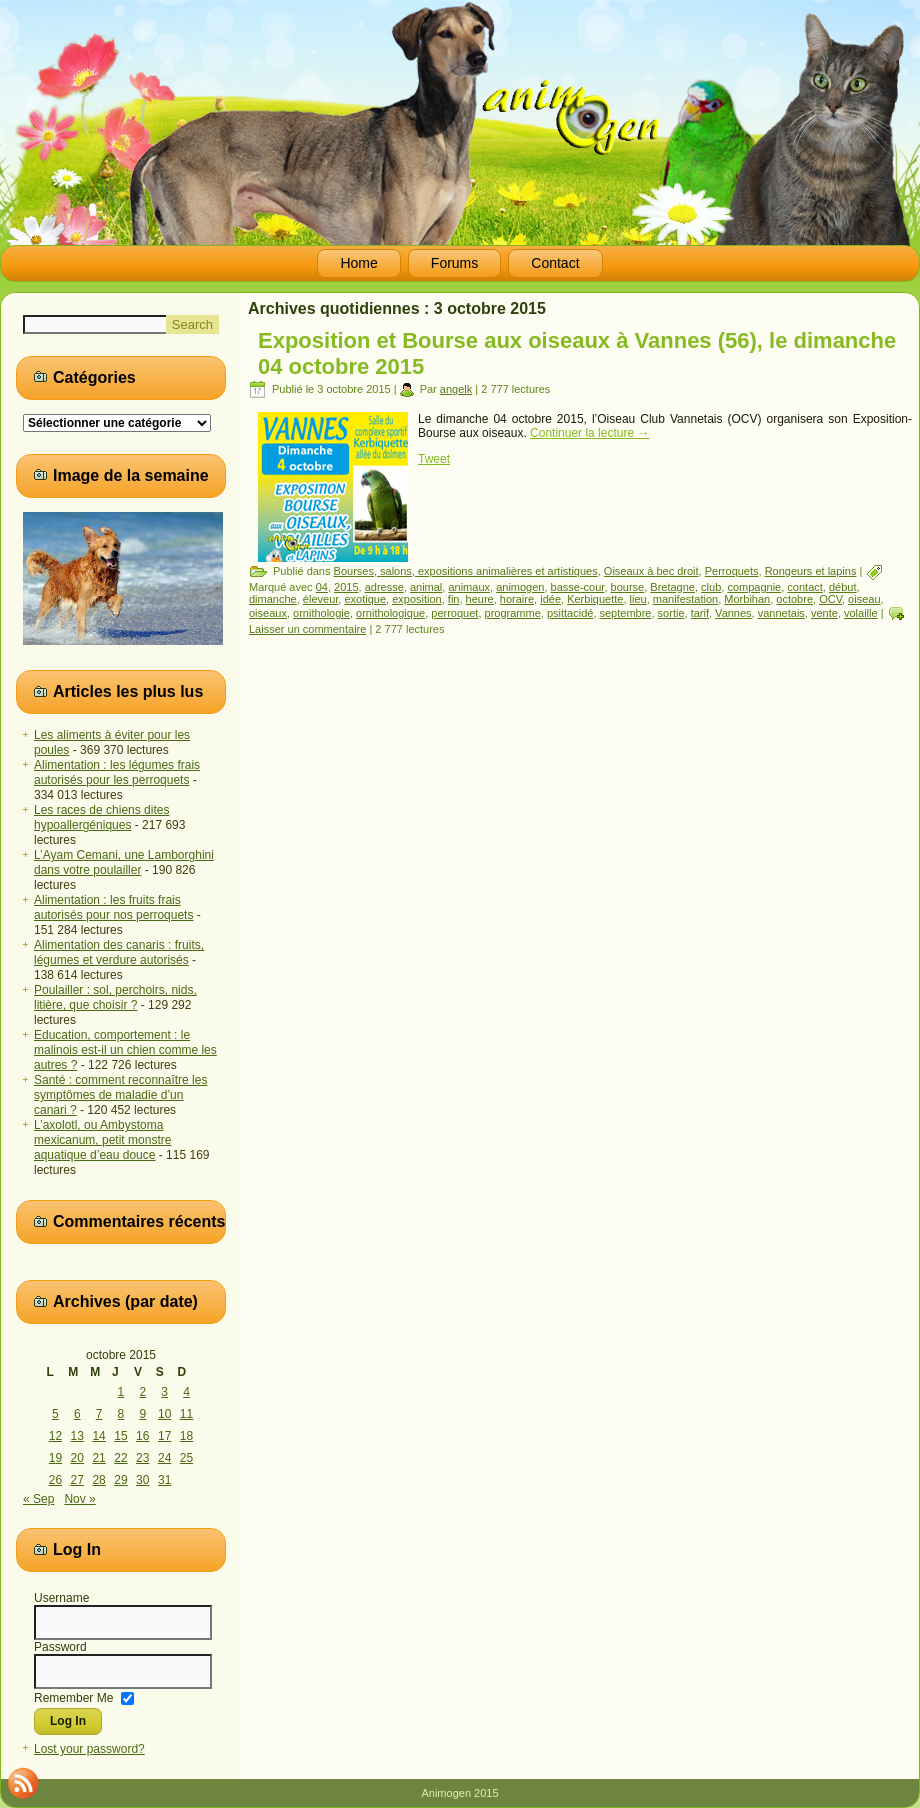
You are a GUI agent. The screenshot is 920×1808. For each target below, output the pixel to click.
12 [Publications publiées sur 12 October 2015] (55, 1436)
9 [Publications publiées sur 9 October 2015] (142, 1414)
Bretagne (672, 587)
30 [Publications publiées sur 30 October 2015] (142, 1480)
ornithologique (390, 613)
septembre (626, 613)
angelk (456, 389)
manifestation (685, 599)
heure (480, 599)
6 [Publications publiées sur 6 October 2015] (77, 1414)
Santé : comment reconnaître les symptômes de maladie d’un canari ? (120, 1095)
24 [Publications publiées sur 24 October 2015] (164, 1458)
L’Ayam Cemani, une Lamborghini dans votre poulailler (124, 862)
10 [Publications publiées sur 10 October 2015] (164, 1414)
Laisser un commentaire (307, 629)
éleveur (320, 599)
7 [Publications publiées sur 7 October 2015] (99, 1414)
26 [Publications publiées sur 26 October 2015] (55, 1480)
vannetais (781, 613)
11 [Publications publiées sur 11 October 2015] (186, 1414)
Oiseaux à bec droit (651, 571)
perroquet (454, 613)
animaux (469, 587)
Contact (555, 263)
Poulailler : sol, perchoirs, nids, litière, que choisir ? (115, 997)
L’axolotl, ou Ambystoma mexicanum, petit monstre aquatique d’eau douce (102, 1140)
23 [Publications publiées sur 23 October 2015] (142, 1458)
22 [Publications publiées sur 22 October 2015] (120, 1458)
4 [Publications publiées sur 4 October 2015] (186, 1392)
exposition (417, 599)
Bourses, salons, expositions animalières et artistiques (466, 571)
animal (426, 587)
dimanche (273, 599)
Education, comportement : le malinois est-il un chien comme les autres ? (125, 1050)
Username (61, 1598)
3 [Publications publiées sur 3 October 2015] (164, 1392)
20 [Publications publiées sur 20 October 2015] (77, 1458)
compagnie (754, 587)
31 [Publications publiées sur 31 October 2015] (164, 1480)
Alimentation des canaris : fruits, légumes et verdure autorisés (119, 952)
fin (454, 599)
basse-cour (578, 587)
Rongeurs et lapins (811, 571)
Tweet (434, 459)
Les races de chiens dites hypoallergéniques (101, 817)
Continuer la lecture (589, 433)
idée (550, 599)
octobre (794, 599)
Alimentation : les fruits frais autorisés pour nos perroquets (113, 907)
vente (824, 613)
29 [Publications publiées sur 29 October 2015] (120, 1480)
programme (513, 613)
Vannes (733, 613)
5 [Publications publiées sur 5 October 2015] (55, 1414)
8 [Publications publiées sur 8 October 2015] (121, 1414)
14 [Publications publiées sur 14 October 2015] (98, 1436)
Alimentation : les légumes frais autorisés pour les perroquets (117, 772)
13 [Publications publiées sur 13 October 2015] (77, 1436)
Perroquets (732, 571)
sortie (671, 613)
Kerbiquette (595, 599)
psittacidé (570, 613)
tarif (700, 613)
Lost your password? (89, 1749)
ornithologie (321, 613)
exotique (365, 599)
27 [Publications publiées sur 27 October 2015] (77, 1480)
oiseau (864, 599)
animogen (520, 587)
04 (322, 587)
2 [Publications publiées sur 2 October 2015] (142, 1392)
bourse (628, 587)
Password (60, 1647)
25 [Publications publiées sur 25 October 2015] (186, 1458)
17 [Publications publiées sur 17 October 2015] (164, 1436)
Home (358, 263)
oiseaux (268, 613)
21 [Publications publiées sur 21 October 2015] (98, 1458)
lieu (638, 599)
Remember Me (73, 1697)
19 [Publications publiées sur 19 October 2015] (55, 1458)
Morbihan (747, 599)
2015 (346, 587)
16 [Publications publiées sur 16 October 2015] (142, 1436)
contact (804, 587)
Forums (454, 263)
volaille (861, 613)
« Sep (38, 1499)
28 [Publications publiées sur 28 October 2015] (98, 1480)
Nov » (79, 1499)
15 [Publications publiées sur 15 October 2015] (120, 1436)
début (843, 587)
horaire (517, 599)
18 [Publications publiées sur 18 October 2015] (186, 1436)
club (711, 587)
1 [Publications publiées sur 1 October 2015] (121, 1392)
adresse (384, 587)
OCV (830, 599)
